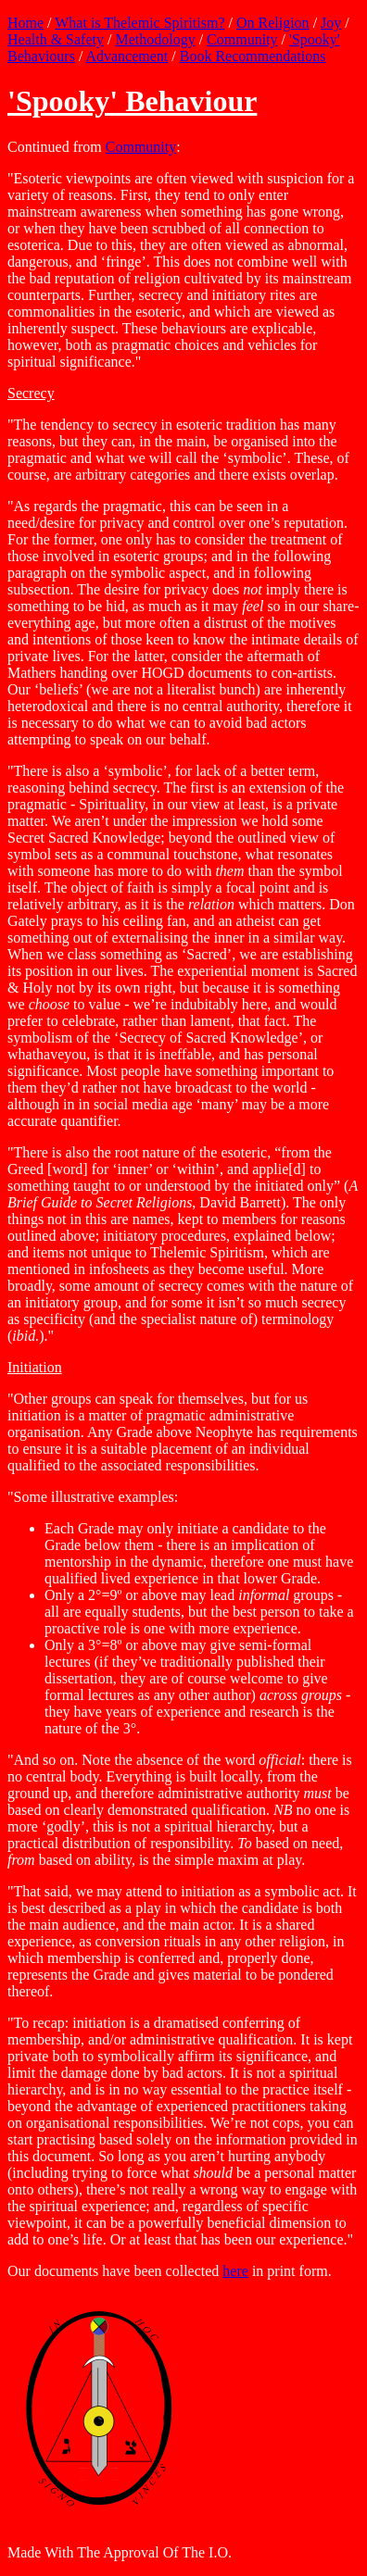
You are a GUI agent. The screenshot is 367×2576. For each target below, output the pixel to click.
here (235, 2271)
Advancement (126, 56)
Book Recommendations (253, 56)
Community (242, 39)
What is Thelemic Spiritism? (139, 23)
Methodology (155, 39)
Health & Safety (55, 39)
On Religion (273, 23)
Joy (331, 23)
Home (25, 23)
